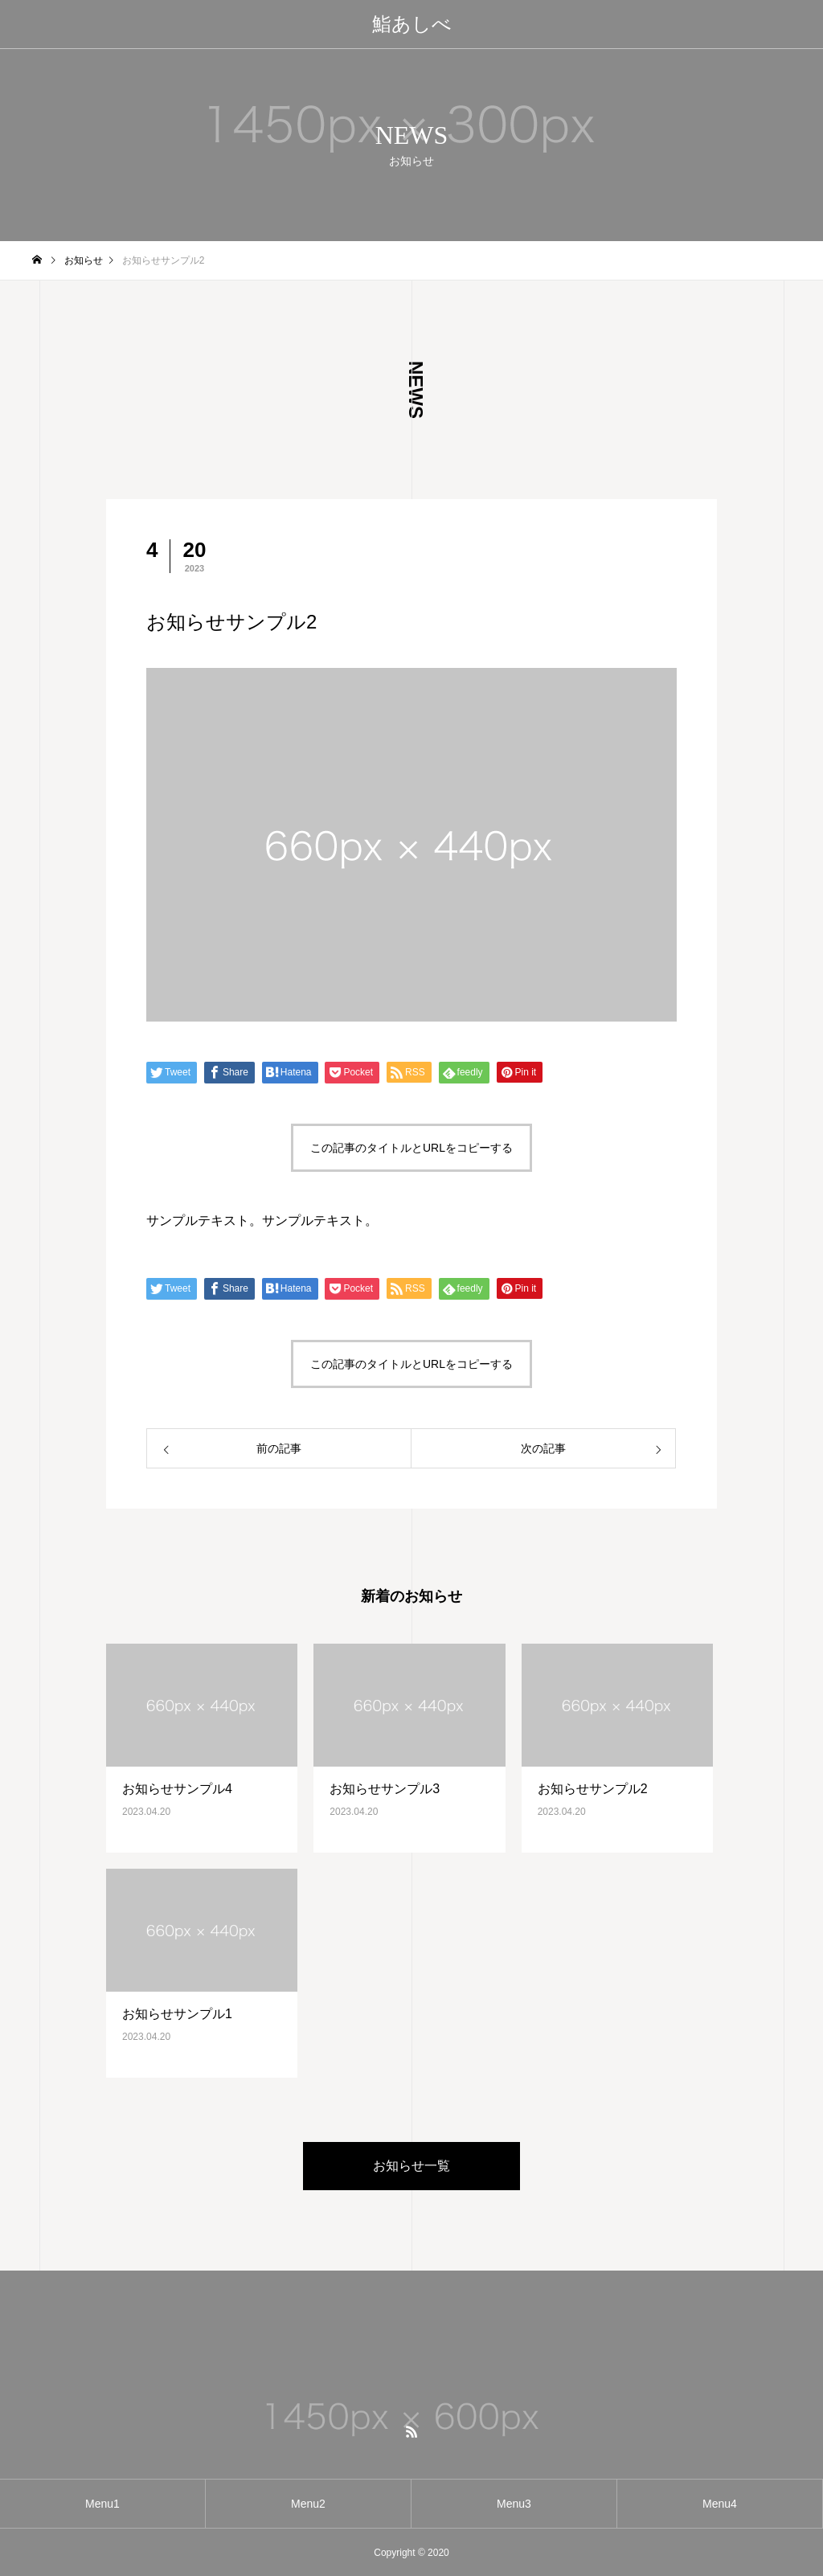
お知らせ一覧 (411, 2166)
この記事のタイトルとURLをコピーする (411, 1147)
